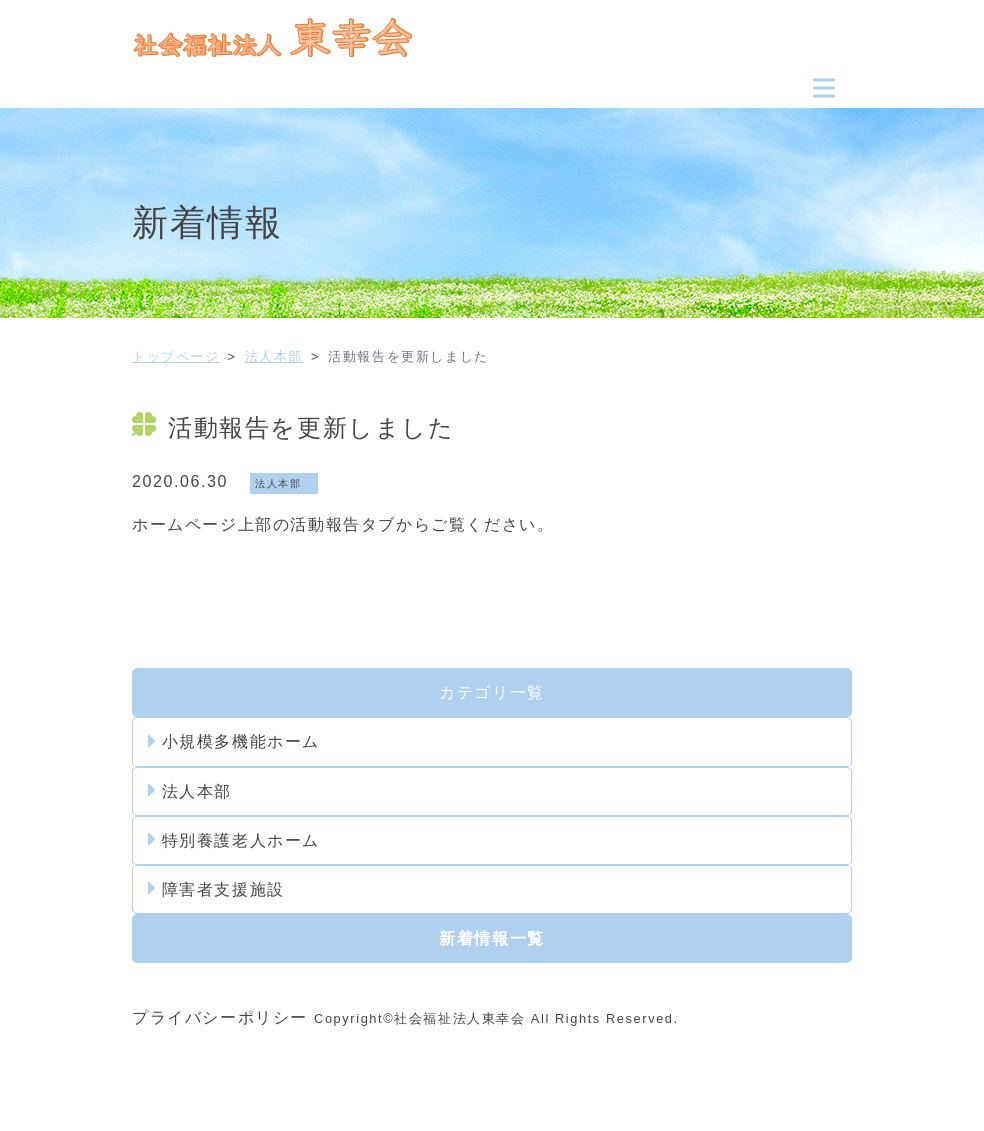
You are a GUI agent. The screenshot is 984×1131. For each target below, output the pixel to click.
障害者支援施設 (216, 889)
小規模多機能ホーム (234, 742)
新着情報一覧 (492, 938)
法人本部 (274, 356)
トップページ (176, 356)
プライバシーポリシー (220, 1017)
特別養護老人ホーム (234, 840)
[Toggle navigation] (824, 88)
